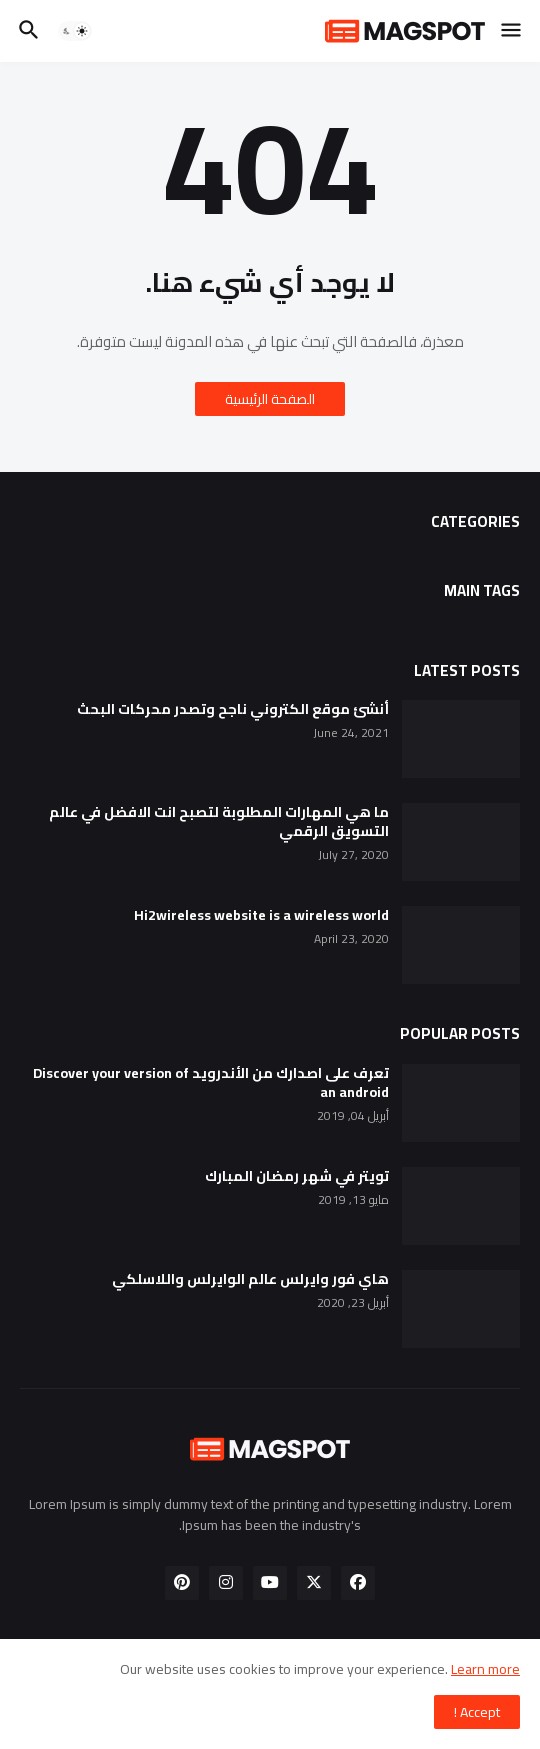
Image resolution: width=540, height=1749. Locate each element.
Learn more (485, 1669)
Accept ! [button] (477, 1712)
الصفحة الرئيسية (270, 399)
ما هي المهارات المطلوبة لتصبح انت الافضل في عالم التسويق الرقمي (219, 822)
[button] (512, 31)
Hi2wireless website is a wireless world (261, 915)
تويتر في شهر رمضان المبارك (297, 1176)
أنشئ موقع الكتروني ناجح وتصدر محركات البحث (233, 709)
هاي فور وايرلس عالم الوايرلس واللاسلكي (250, 1279)
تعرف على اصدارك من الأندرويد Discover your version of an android (211, 1083)
